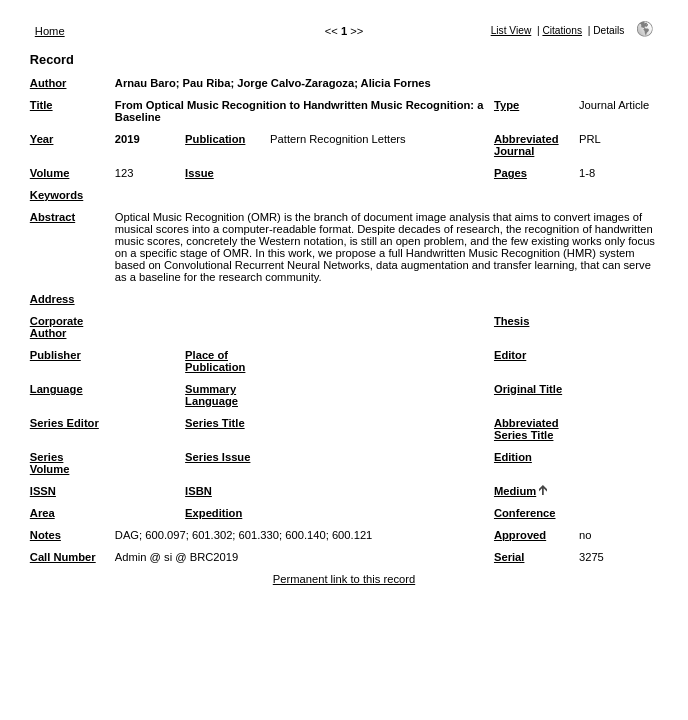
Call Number (63, 557)
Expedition (213, 513)
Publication (215, 139)
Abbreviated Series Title (526, 429)
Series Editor (64, 423)
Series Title (215, 423)
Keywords (56, 195)
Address (52, 299)
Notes (45, 535)
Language (56, 389)
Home (50, 31)
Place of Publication (215, 361)
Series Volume (50, 463)
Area (42, 513)
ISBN (198, 491)
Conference (525, 513)
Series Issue (217, 457)
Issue (199, 173)
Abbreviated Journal (526, 145)
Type (506, 105)
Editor (510, 355)
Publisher (55, 355)
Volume (50, 173)
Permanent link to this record (344, 579)
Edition (513, 457)
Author (48, 83)
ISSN (43, 491)
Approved (520, 535)
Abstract (52, 217)
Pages (510, 173)
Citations (562, 30)
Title (41, 105)
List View (511, 30)
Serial (509, 557)
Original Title (528, 389)
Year (42, 139)
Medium (515, 491)
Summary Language (211, 395)
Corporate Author (56, 327)
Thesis (511, 321)
